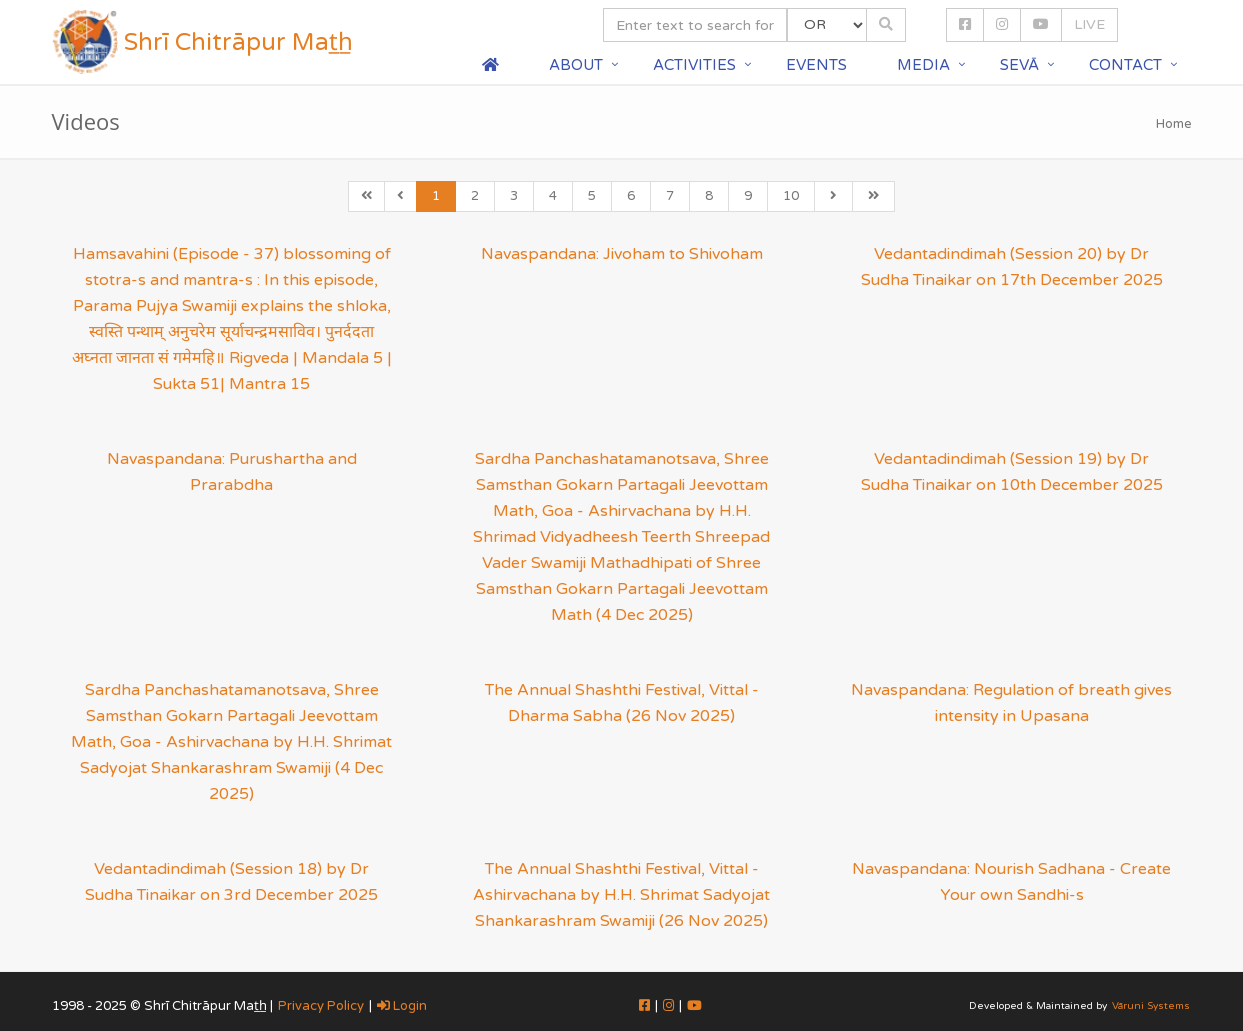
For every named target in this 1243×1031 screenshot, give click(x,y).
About (576, 65)
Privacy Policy (321, 1006)
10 (791, 196)
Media (923, 65)
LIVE (1089, 24)
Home (1174, 124)
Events (816, 65)
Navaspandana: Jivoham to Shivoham (622, 254)
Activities (694, 65)
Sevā (1019, 65)
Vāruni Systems (1151, 1006)
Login (402, 1006)
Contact (1125, 65)
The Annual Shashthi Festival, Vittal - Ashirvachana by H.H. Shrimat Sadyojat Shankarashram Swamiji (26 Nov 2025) (621, 895)
